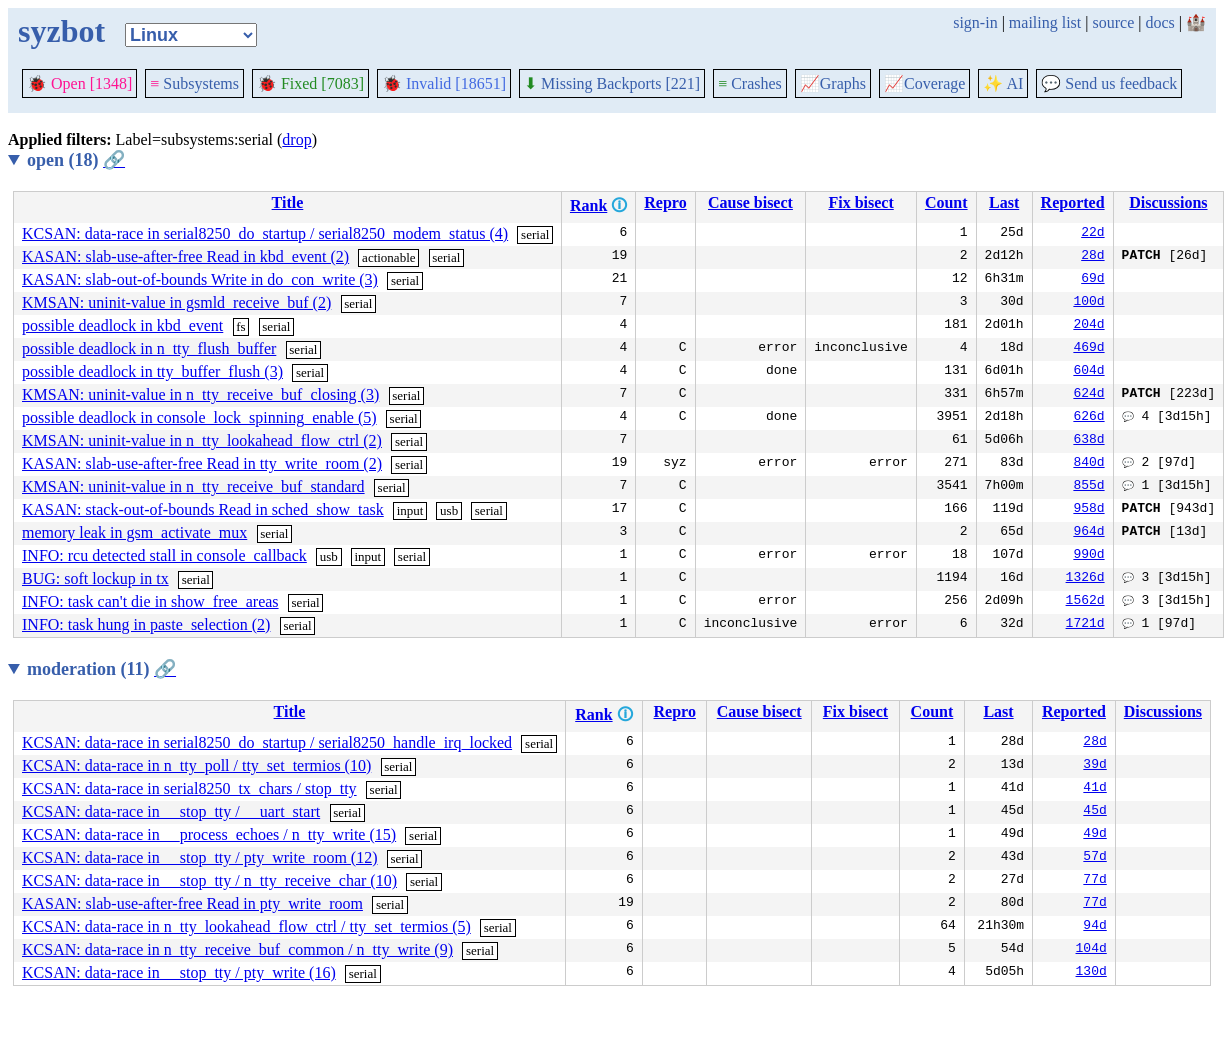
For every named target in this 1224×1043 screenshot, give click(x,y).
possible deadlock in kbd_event (122, 325)
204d (1088, 326)
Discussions (1168, 202)
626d (1088, 418)
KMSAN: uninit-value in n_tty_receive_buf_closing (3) (200, 394)
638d (1088, 441)
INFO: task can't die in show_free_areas (150, 601)
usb (449, 510)
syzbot (61, 31)
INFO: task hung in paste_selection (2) (146, 624)
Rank (588, 205)
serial (535, 234)
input (410, 510)
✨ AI (1003, 83)
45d (1094, 812)
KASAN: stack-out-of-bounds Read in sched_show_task (203, 509)
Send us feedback (1109, 83)
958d (1088, 510)
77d (1094, 881)
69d (1092, 280)
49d (1094, 835)
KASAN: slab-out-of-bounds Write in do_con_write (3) (200, 279)
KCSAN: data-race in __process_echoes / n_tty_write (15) (209, 834)
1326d (1085, 579)
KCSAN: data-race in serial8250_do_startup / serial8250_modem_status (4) (265, 233)
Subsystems (194, 83)
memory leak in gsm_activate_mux (134, 532)
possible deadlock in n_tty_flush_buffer (149, 348)
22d (1092, 234)
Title (288, 202)
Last (1004, 202)
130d (1091, 973)
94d (1094, 927)
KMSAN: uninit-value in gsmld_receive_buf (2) (176, 302)
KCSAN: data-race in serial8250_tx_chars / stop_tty (189, 788)
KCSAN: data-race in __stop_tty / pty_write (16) (179, 972)
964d (1088, 533)
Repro (665, 202)
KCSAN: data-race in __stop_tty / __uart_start (171, 811)
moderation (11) (101, 669)
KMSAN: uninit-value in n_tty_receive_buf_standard (193, 486)
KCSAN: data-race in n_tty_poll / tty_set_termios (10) (196, 765)
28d (1092, 257)
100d (1088, 303)
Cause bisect (750, 202)
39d (1094, 766)
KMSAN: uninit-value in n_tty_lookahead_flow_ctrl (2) (202, 440)
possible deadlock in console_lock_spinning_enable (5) (199, 417)
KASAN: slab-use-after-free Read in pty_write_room (192, 903)
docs (1159, 22)
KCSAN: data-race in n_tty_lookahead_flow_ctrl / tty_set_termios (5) (246, 926)
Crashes (750, 83)
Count (946, 202)
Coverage (924, 83)
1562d (1085, 602)
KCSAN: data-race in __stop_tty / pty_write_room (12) (200, 857)
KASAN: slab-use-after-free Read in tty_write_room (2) (202, 463)
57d (1094, 858)
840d (1088, 464)
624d (1088, 395)
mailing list (1045, 22)
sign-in (975, 22)
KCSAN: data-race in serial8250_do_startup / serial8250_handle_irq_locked (267, 742)
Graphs (833, 83)
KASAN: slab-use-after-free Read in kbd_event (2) (185, 256)
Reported (1073, 202)
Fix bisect (860, 202)
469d (1088, 349)
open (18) (76, 160)
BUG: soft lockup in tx (95, 578)
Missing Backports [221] (612, 83)
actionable (388, 257)
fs (240, 326)
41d (1094, 789)
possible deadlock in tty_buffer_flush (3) (152, 371)
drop (296, 139)
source (1114, 22)
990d (1088, 556)
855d (1088, 487)
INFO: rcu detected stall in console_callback (164, 555)
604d (1088, 372)
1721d (1085, 625)
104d (1091, 950)
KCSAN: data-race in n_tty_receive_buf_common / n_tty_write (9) (237, 949)
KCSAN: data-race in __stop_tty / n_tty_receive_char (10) (209, 880)
